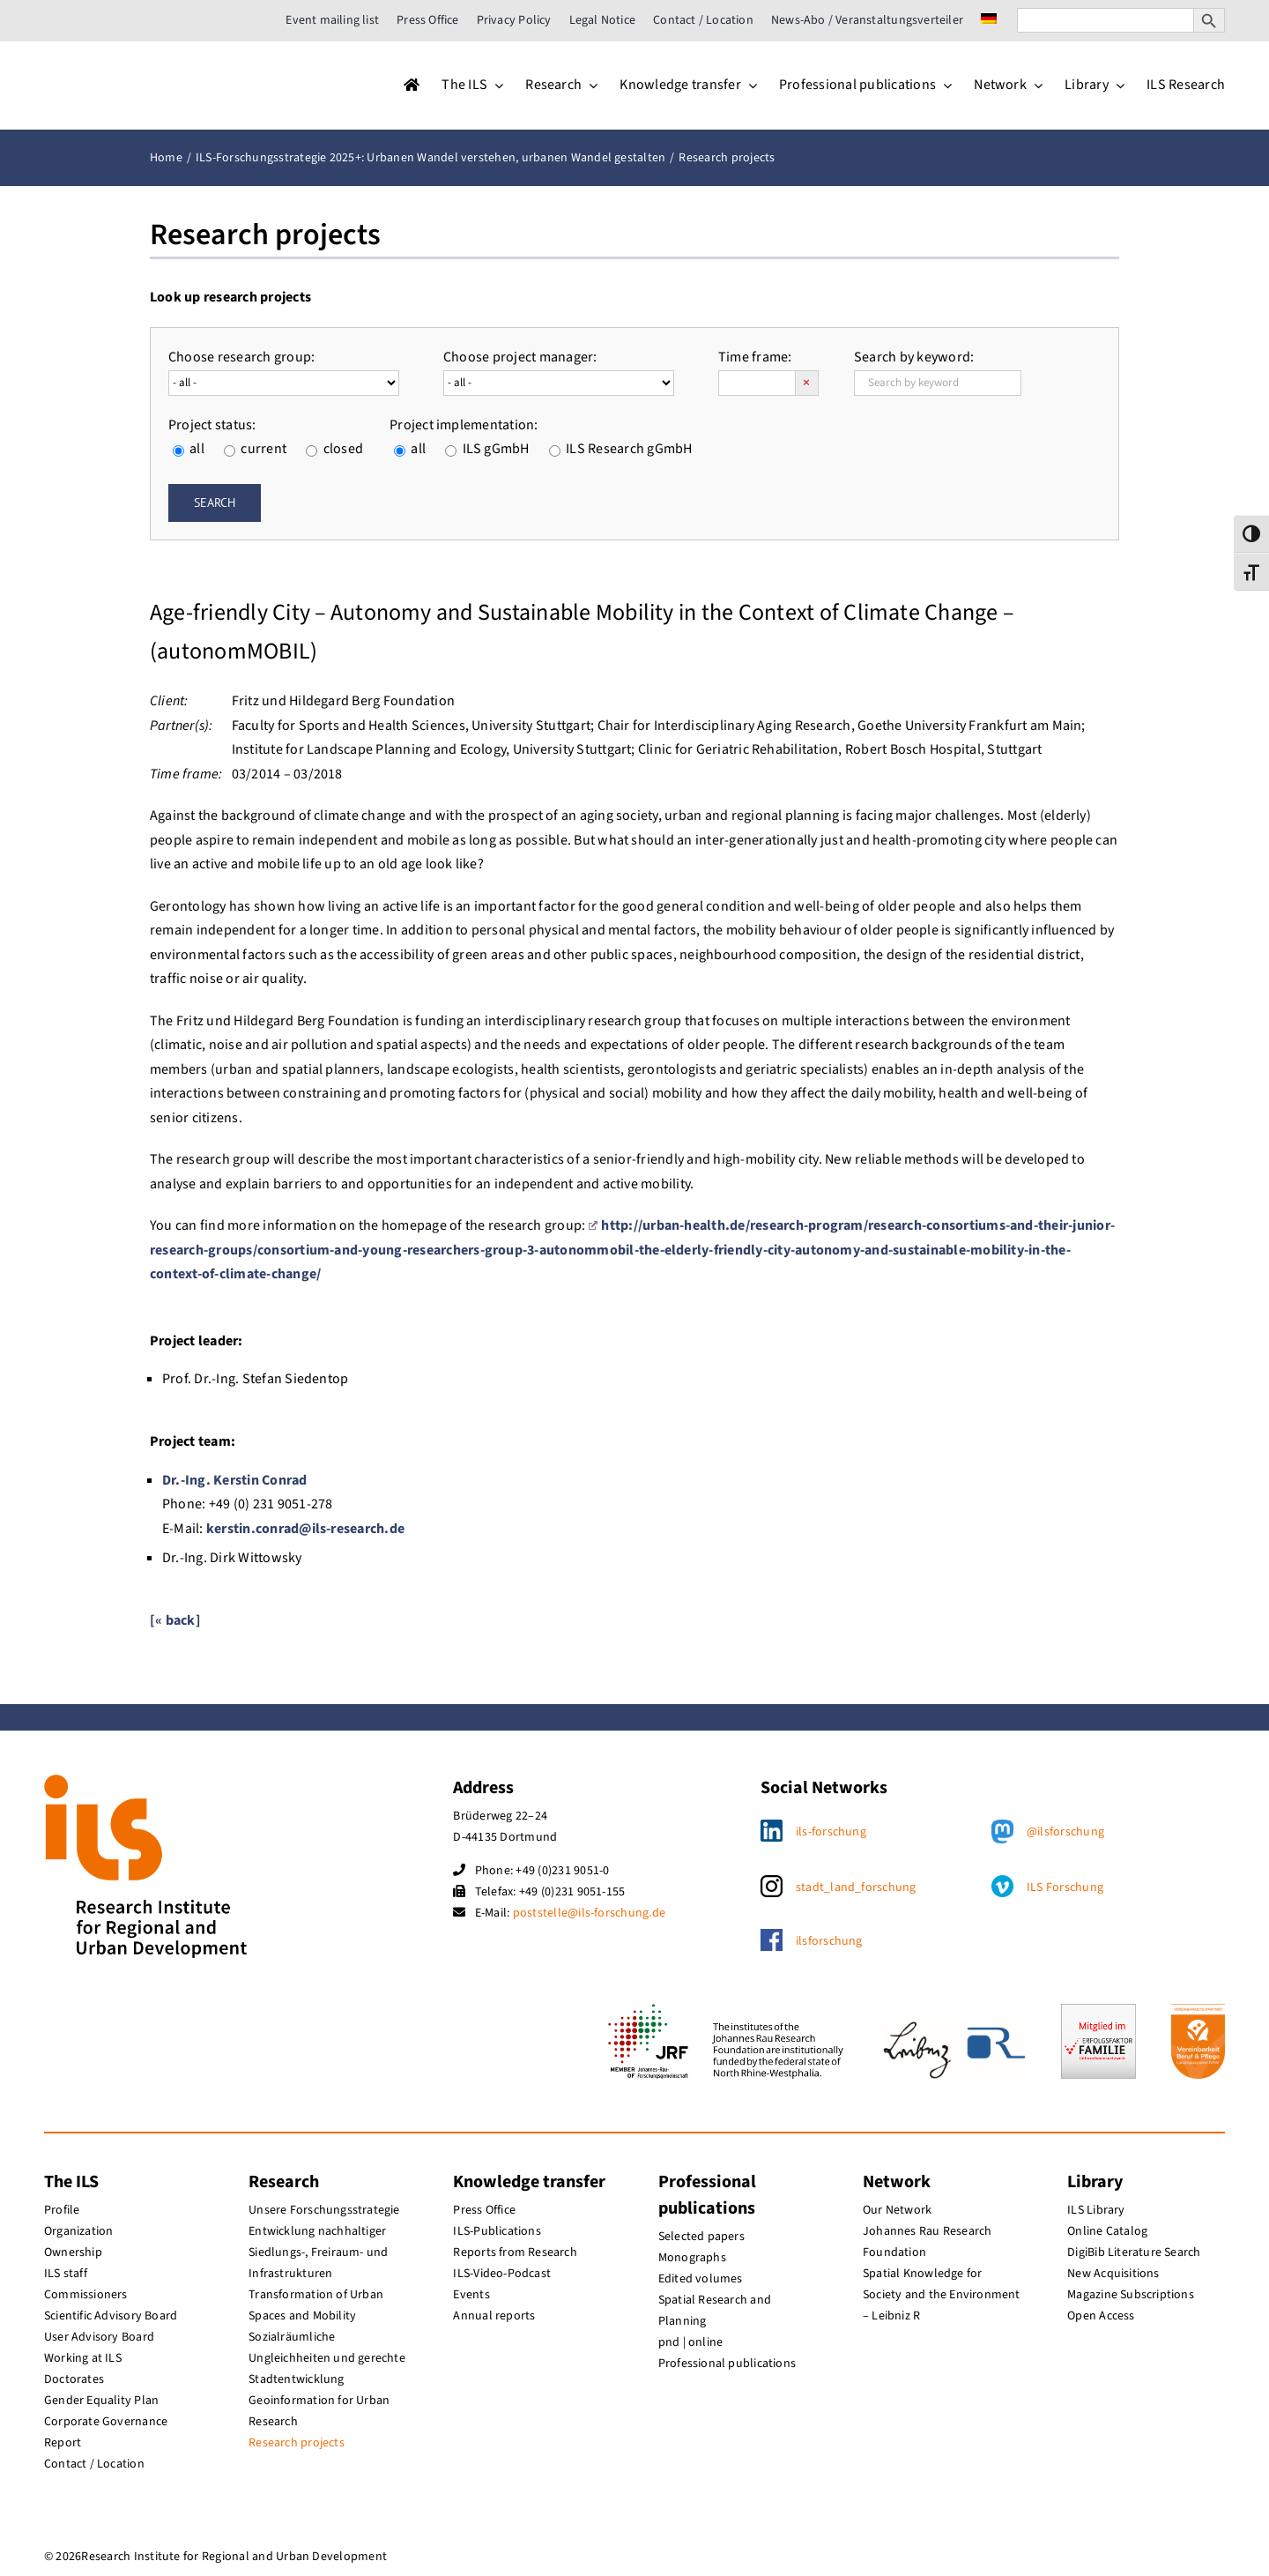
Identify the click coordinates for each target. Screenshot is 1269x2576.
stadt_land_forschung (856, 1887)
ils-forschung (831, 1832)
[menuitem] (989, 20)
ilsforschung (829, 1941)
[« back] (175, 1620)
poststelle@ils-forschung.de (589, 1913)
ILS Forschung (1065, 1887)
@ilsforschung (1065, 1832)
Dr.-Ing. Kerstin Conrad (235, 1480)
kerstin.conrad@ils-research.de (305, 1528)
